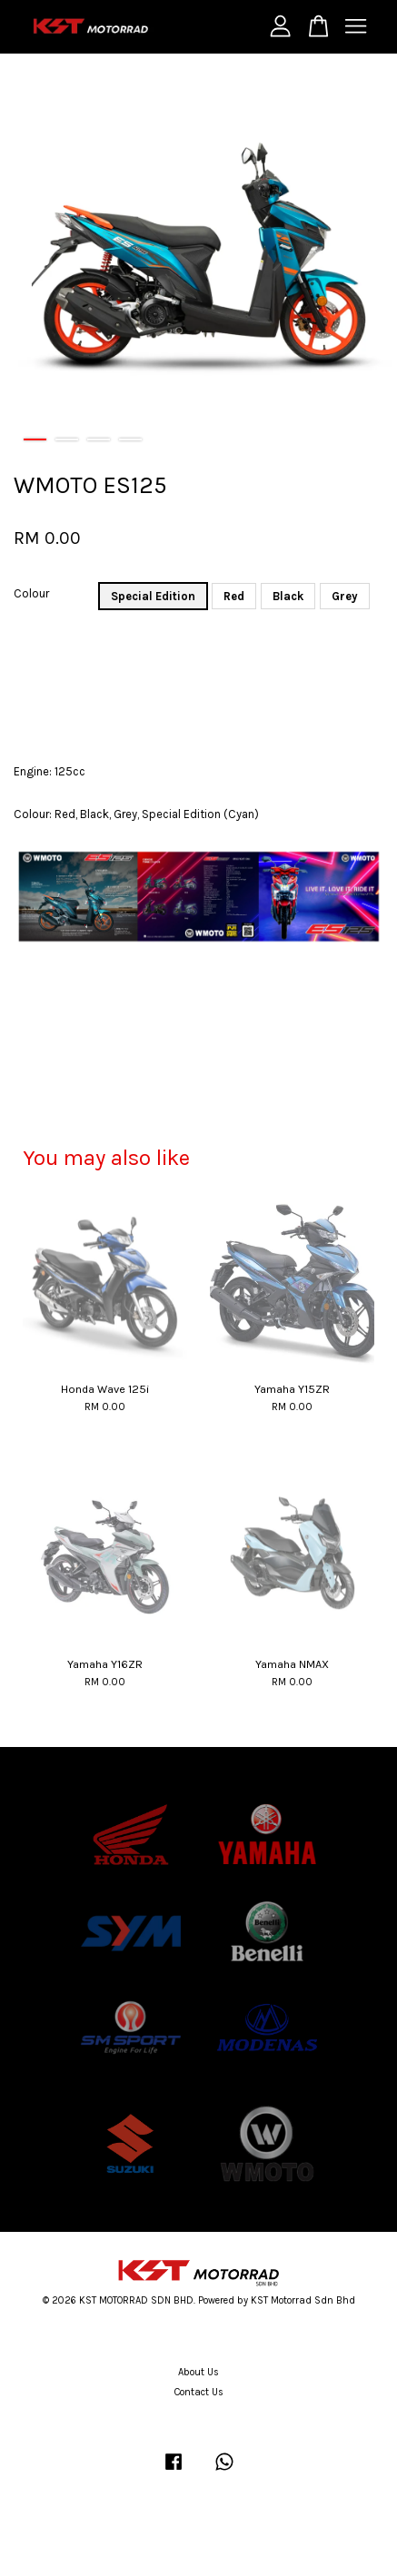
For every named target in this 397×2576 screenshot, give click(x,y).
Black (288, 596)
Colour (31, 593)
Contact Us (198, 2392)
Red (233, 596)
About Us (198, 2372)
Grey (345, 596)
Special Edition (153, 596)
